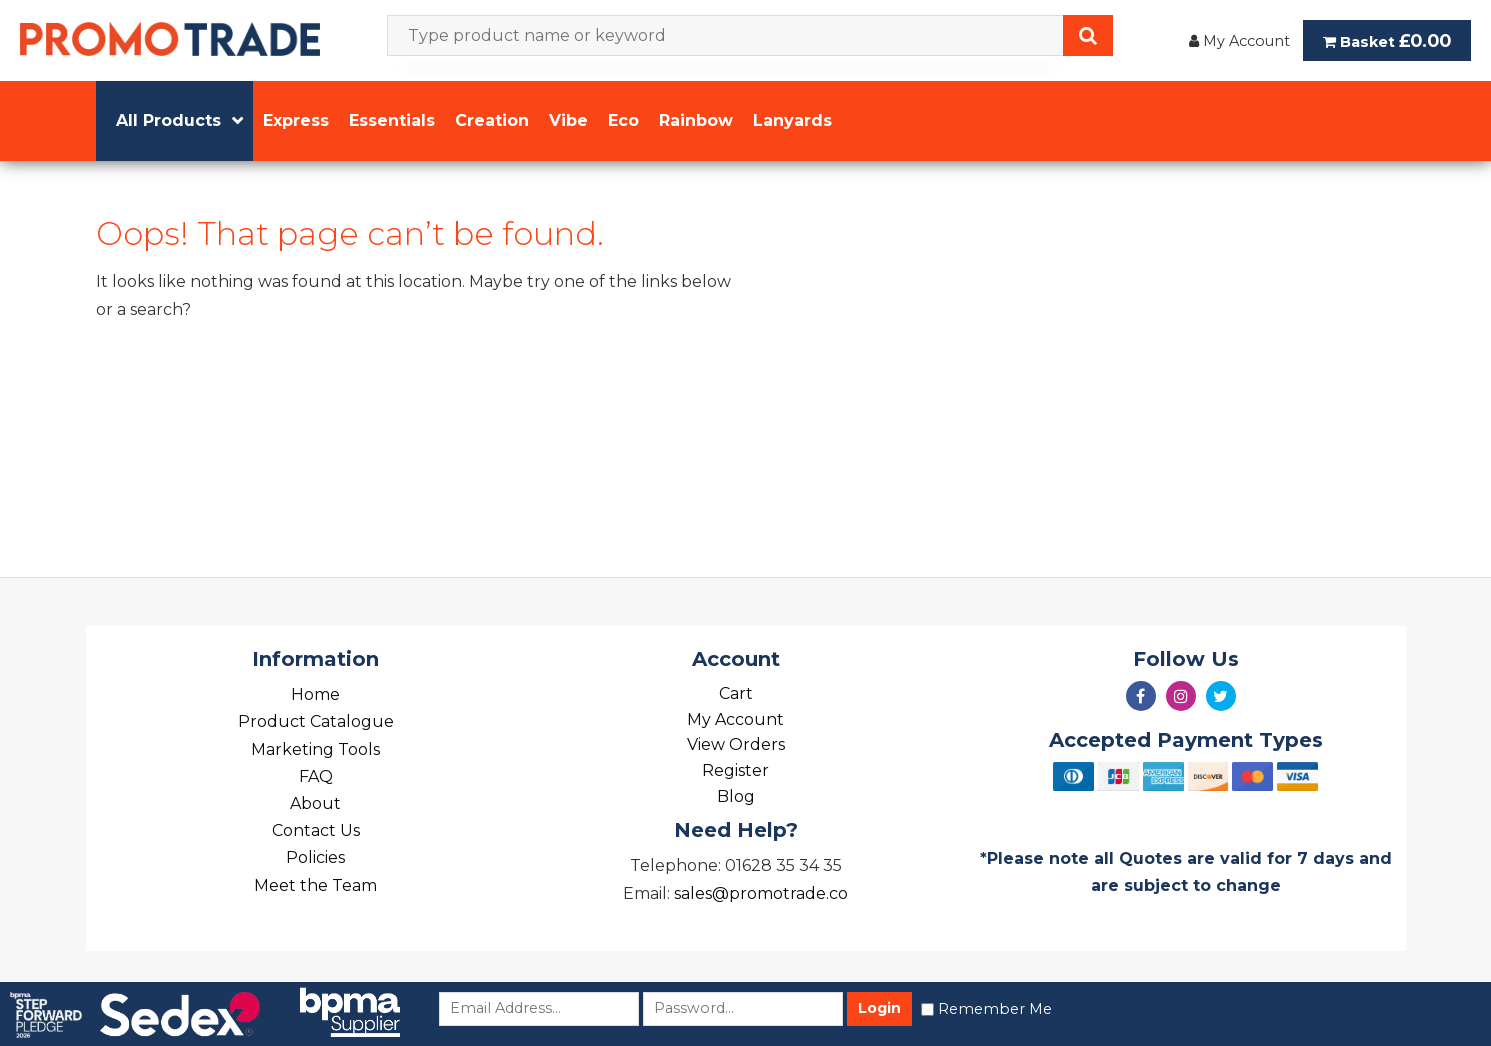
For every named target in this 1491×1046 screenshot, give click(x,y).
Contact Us (316, 830)
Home (315, 694)
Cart (736, 693)
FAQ (316, 776)
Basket (1387, 40)
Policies (315, 857)
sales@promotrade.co (761, 893)
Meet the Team (315, 885)
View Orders (736, 744)
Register (735, 770)
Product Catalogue (316, 721)
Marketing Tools (315, 749)
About (315, 803)
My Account (1239, 41)
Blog (736, 796)
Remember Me (995, 1009)
